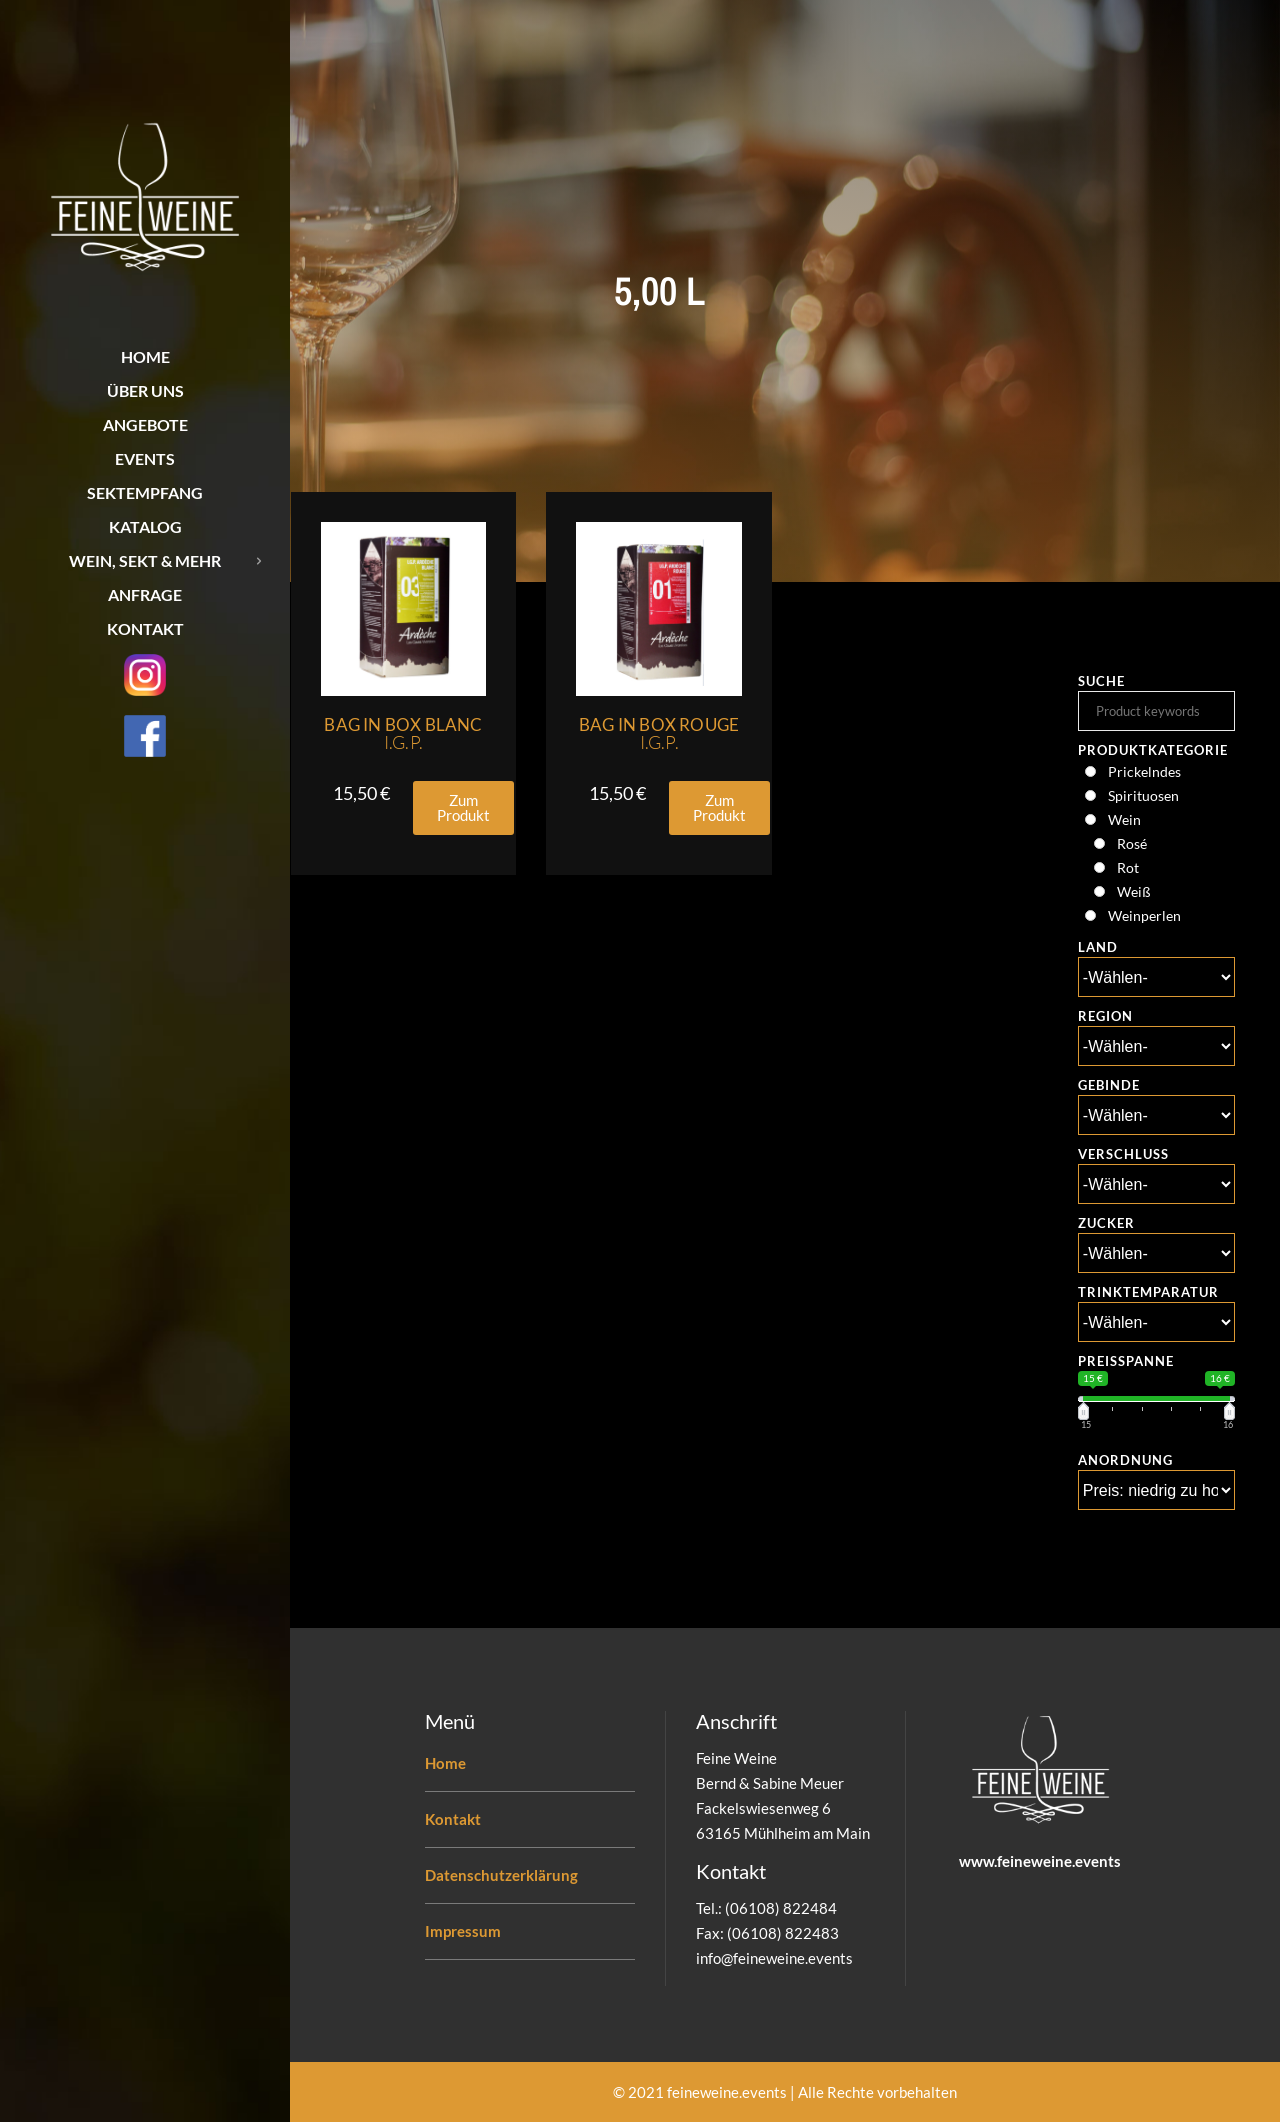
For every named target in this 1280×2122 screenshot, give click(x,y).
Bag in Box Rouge (659, 733)
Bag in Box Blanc (403, 733)
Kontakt (453, 1819)
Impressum (463, 1931)
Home (445, 1763)
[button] (463, 808)
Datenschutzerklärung (501, 1875)
